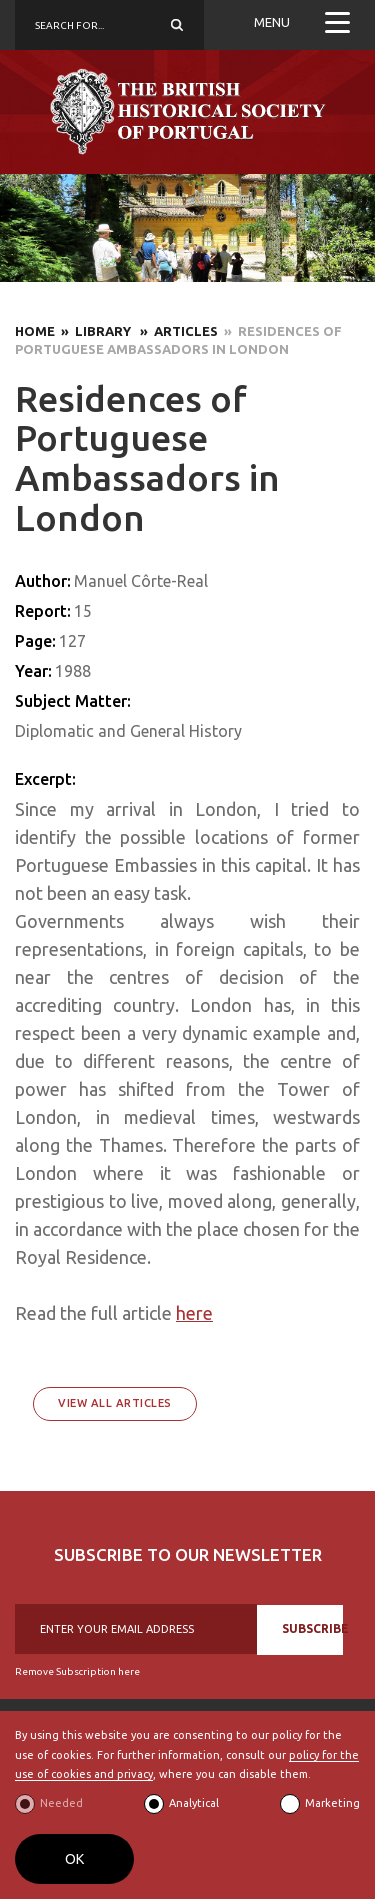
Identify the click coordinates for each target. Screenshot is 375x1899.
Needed (61, 1803)
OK (74, 1859)
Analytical (194, 1803)
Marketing (332, 1803)
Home (35, 331)
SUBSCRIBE (312, 1628)
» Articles (176, 331)
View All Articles (115, 1403)
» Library (94, 331)
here (194, 1313)
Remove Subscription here (77, 1671)
